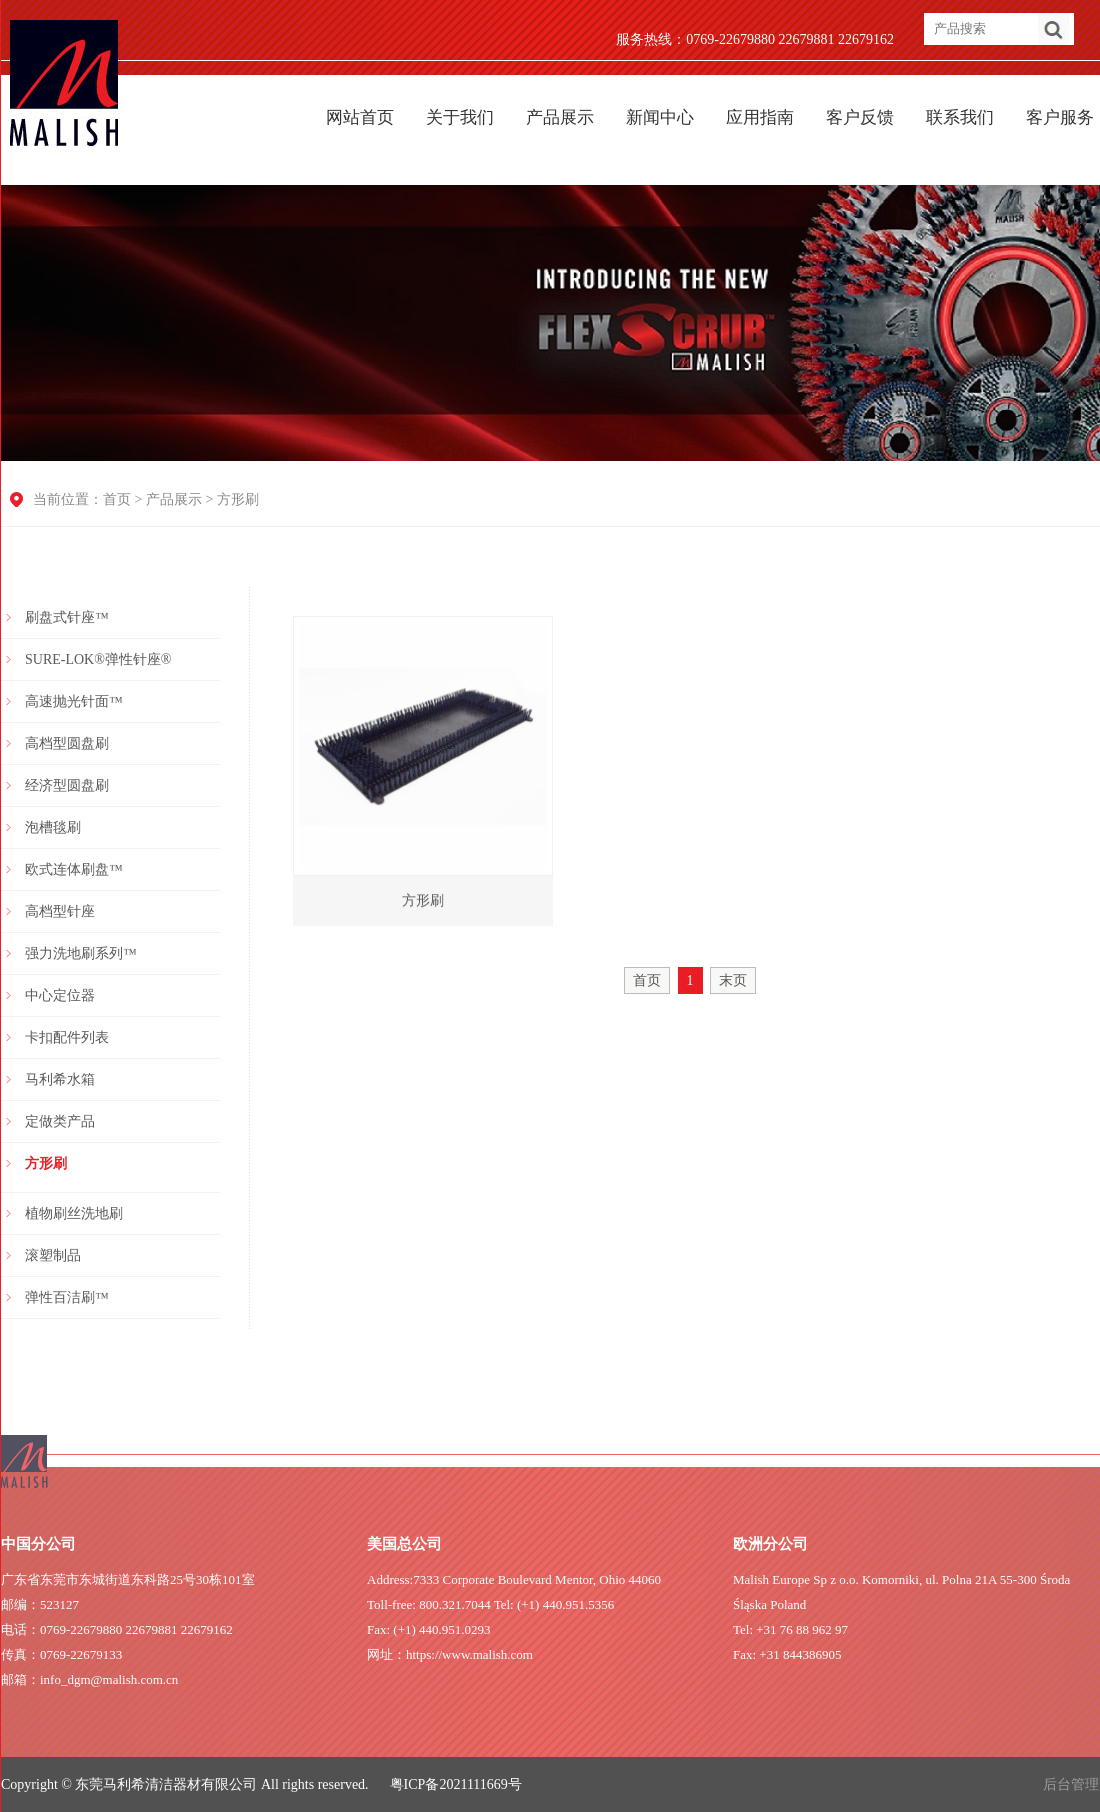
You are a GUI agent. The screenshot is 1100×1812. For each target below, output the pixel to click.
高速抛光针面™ (74, 701)
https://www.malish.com (469, 1654)
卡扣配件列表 (67, 1037)
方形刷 (238, 499)
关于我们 (460, 117)
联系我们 (960, 117)
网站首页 (360, 117)
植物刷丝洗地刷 (74, 1213)
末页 (733, 980)
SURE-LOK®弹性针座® (98, 659)
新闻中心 (660, 117)
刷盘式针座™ (67, 617)
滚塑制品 (53, 1255)
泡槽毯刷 (53, 827)
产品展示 (560, 117)
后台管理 (1071, 1784)
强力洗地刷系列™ (81, 953)
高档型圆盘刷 (67, 743)
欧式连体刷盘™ (74, 869)
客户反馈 (860, 117)
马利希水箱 (60, 1079)
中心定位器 (60, 995)
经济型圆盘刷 (67, 785)
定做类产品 (60, 1121)
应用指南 (760, 117)
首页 (117, 499)
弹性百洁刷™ (67, 1297)
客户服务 (1060, 117)
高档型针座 (60, 911)
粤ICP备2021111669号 (456, 1784)
